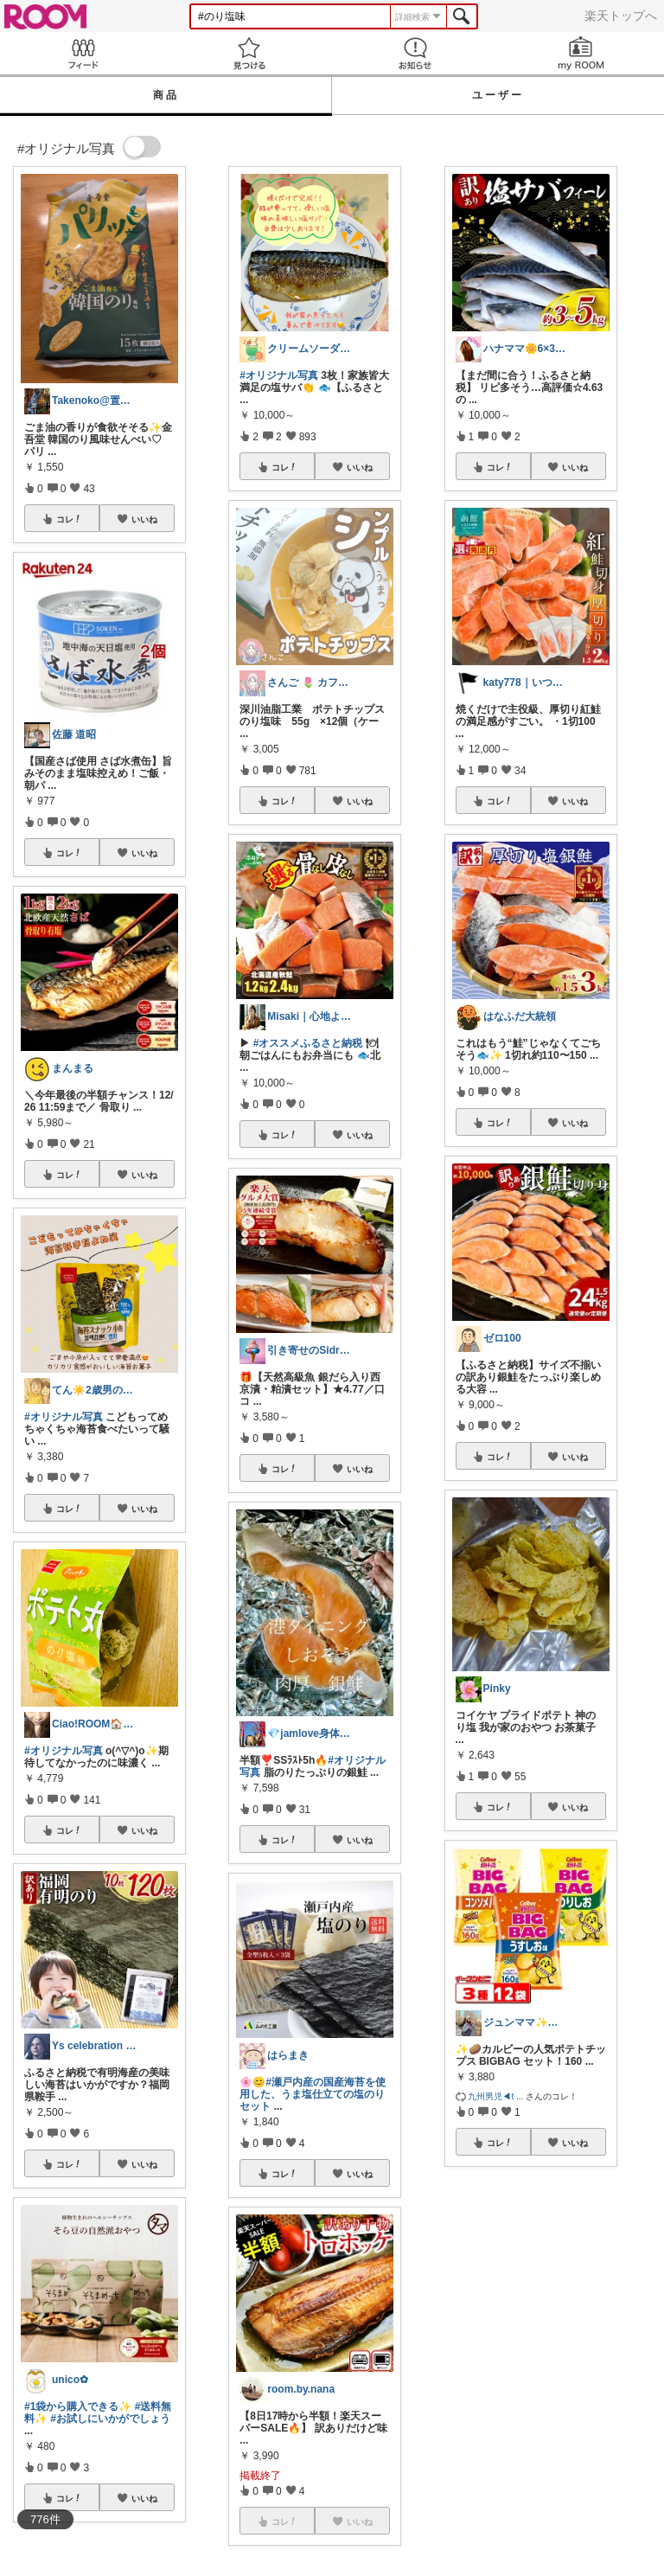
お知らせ (415, 53)
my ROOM (581, 53)
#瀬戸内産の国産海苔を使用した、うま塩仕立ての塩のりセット (312, 2094)
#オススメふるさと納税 (308, 1043)
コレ (69, 519)
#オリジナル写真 (63, 1417)
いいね (144, 519)
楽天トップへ (620, 15)
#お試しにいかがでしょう (110, 2419)
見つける (249, 53)
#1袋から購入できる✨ (77, 2406)
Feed (83, 53)
